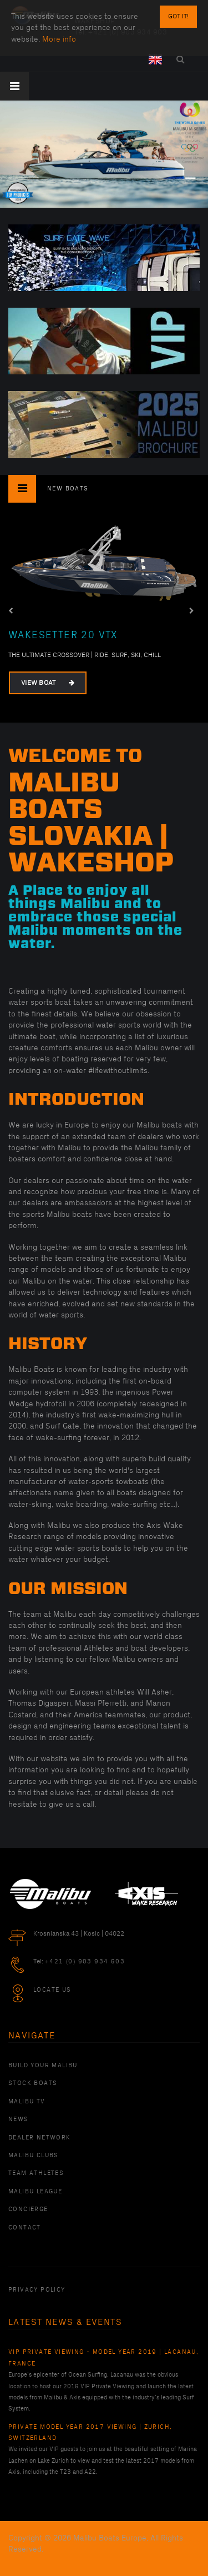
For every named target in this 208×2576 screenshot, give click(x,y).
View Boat (47, 682)
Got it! (178, 16)
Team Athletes (36, 2173)
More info (59, 39)
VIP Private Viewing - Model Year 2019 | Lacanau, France (103, 2358)
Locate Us (52, 1990)
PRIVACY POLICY (36, 2290)
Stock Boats (32, 2083)
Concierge (28, 2209)
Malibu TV (26, 2101)
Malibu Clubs (33, 2155)
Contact (24, 2227)
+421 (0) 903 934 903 (85, 1961)
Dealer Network (39, 2137)
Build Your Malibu (43, 2065)
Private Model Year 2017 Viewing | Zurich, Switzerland (90, 2433)
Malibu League (35, 2191)
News (18, 2119)
